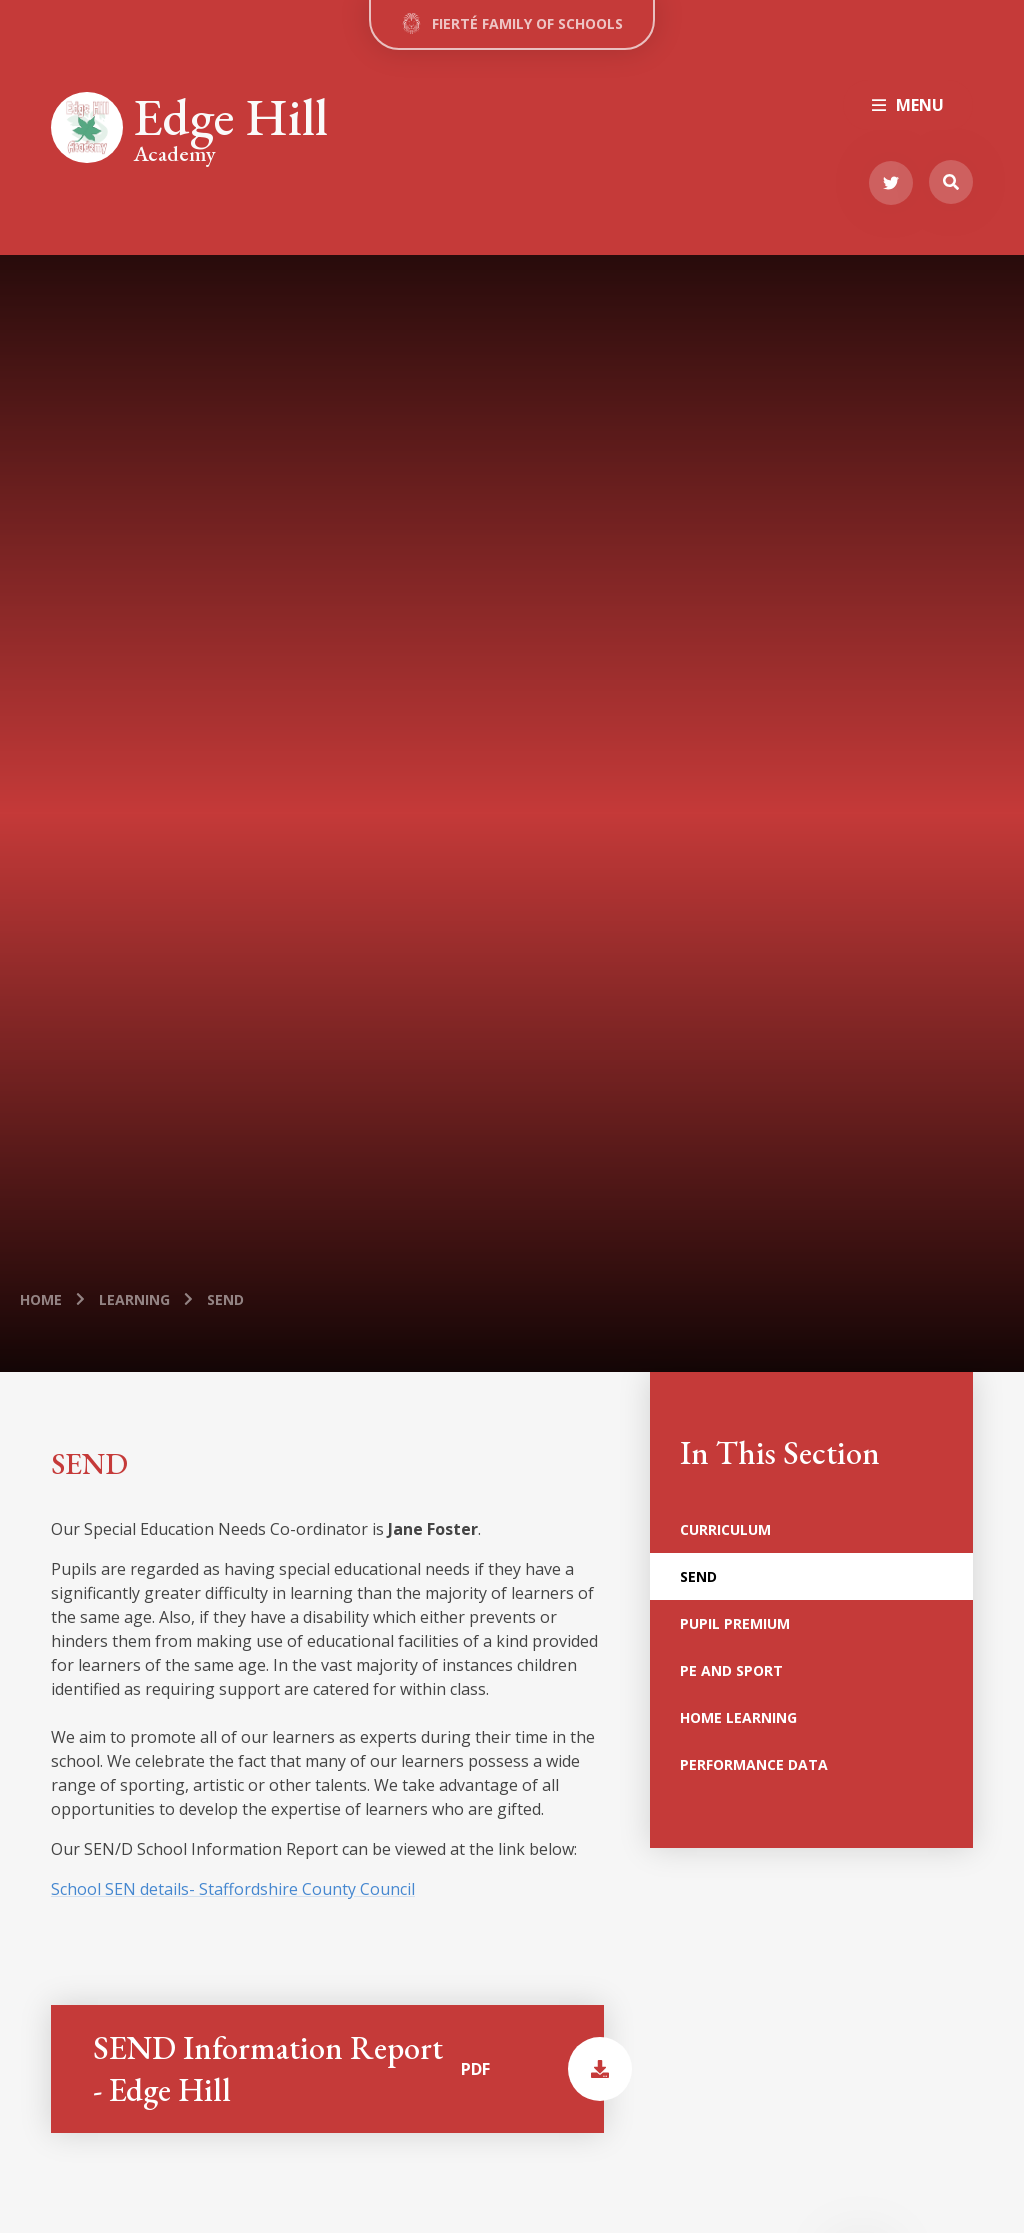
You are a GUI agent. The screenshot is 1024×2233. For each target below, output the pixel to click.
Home (41, 1299)
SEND (225, 1299)
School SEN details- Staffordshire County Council (233, 1889)
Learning (134, 1299)
